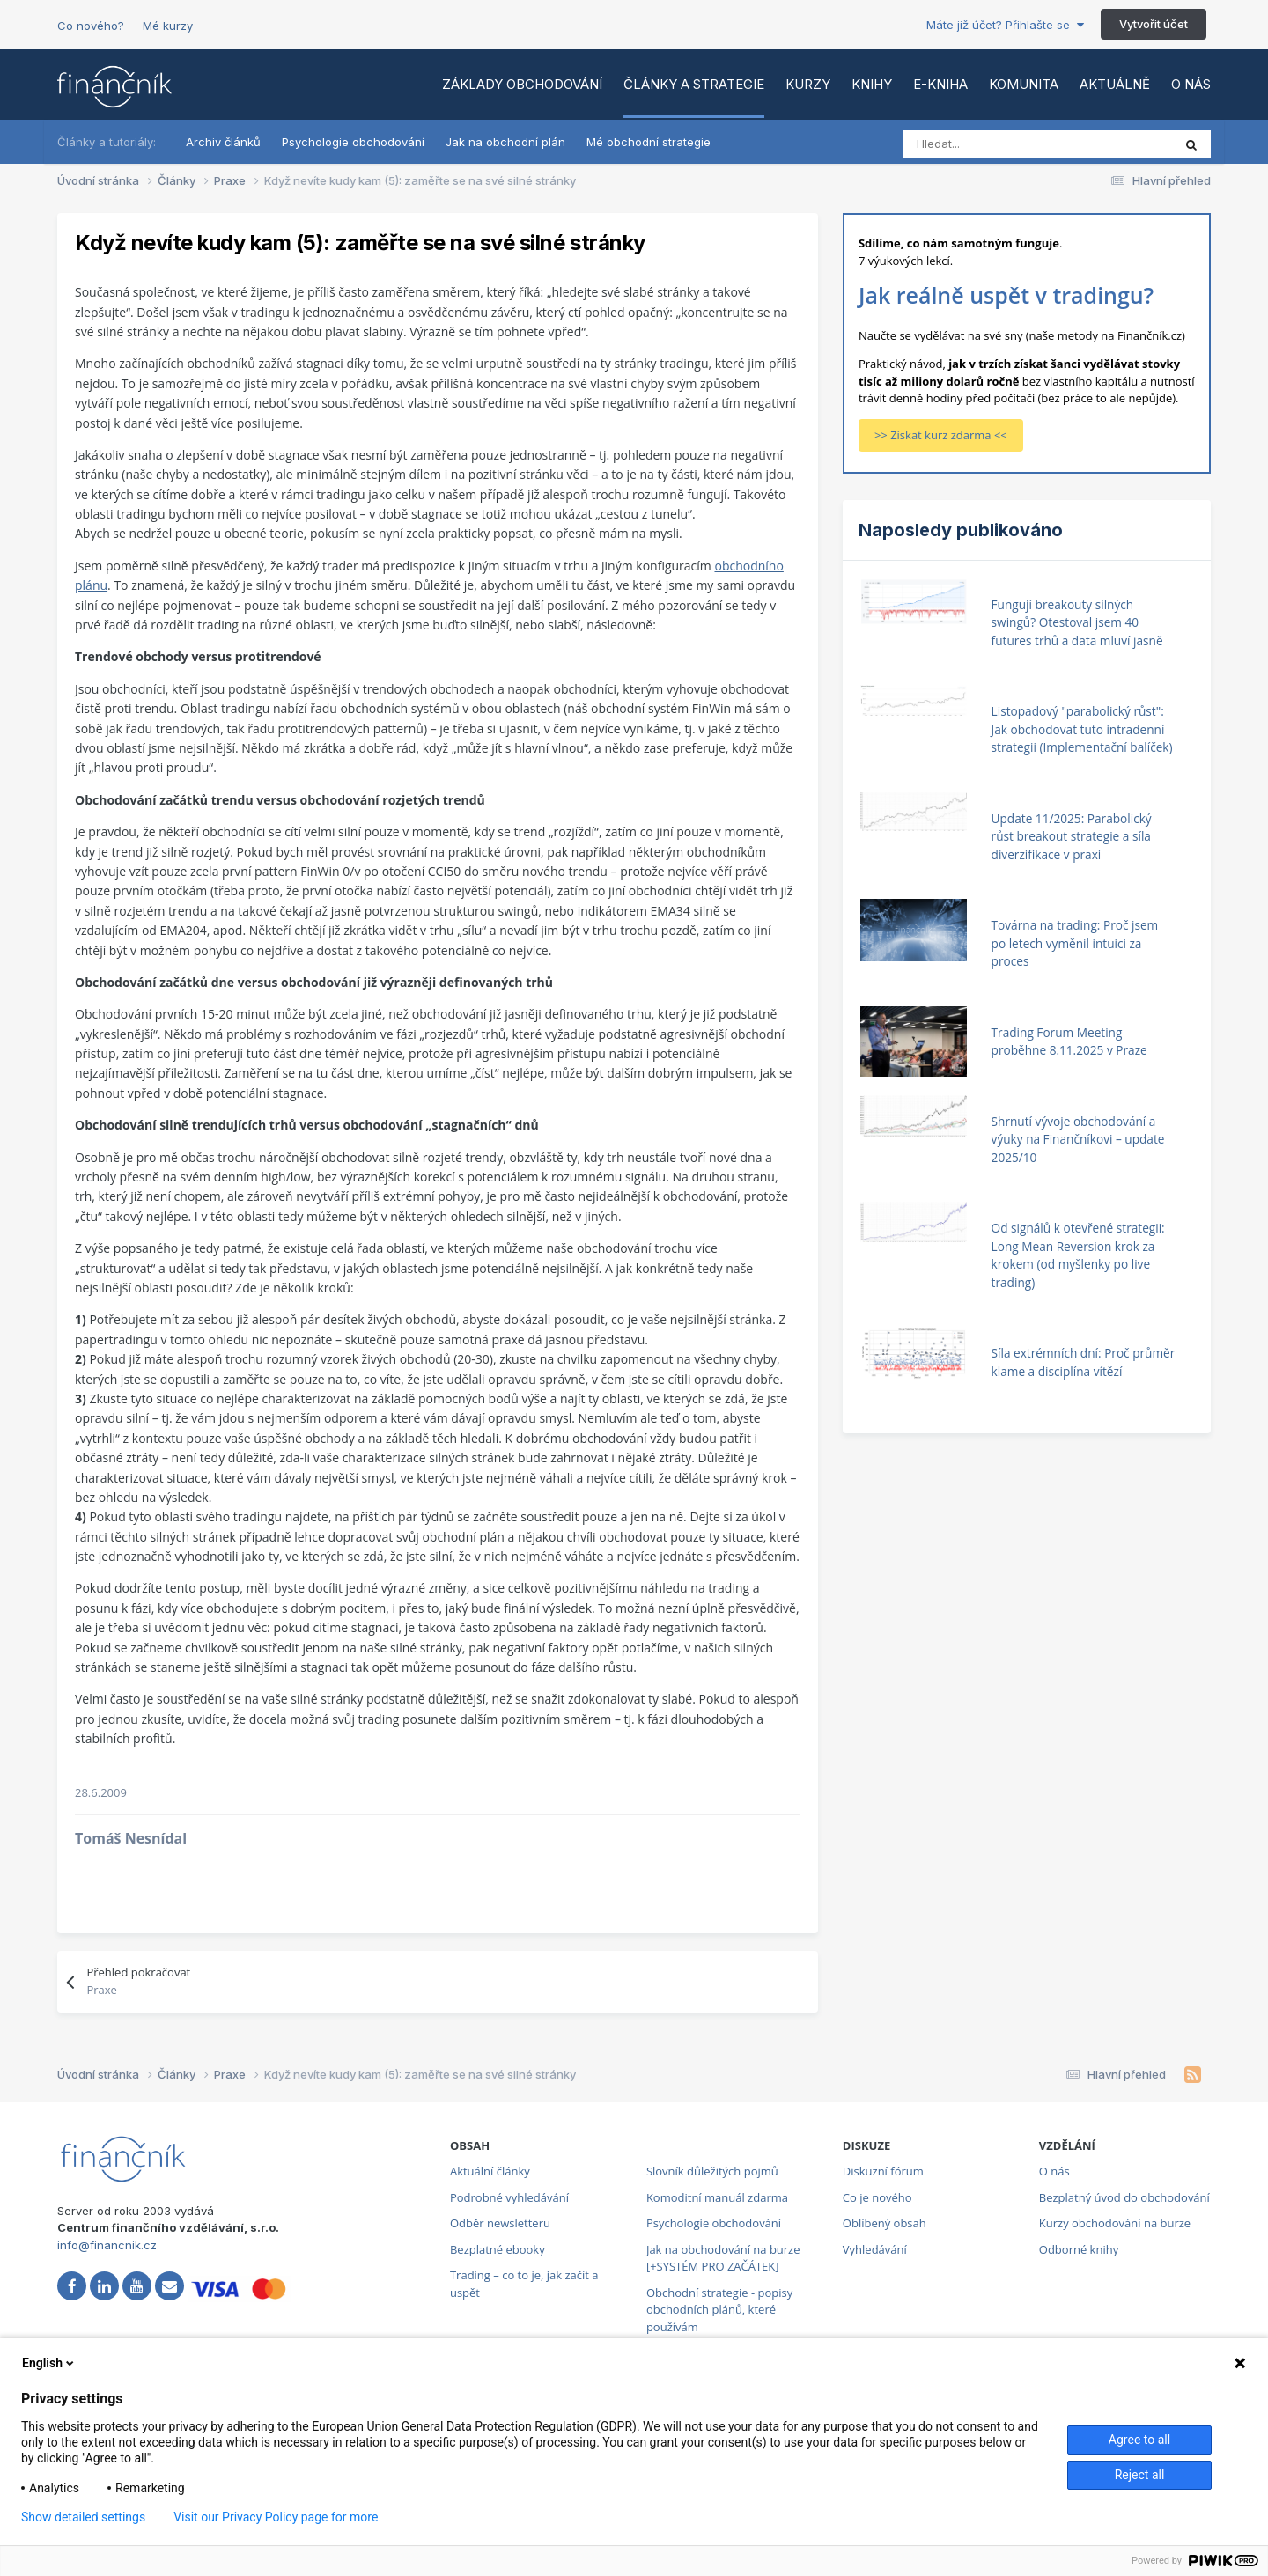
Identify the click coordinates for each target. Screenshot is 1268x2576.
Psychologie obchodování (353, 142)
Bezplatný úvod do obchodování (1124, 2197)
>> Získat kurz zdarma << (940, 435)
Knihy (871, 84)
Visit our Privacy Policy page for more (275, 2517)
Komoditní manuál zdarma (717, 2197)
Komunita (1023, 84)
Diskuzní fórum (883, 2171)
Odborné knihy (1078, 2249)
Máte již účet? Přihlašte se (1005, 25)
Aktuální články (490, 2171)
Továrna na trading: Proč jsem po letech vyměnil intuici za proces (1075, 942)
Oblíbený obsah (884, 2223)
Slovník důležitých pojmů (712, 2171)
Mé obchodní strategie (648, 142)
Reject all (1140, 2475)
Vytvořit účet (1153, 24)
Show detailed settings (83, 2517)
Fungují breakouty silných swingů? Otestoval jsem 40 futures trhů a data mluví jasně (1077, 622)
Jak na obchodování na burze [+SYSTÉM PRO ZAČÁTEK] (723, 2258)
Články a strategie (693, 84)
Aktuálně (1115, 84)
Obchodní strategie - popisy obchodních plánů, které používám (719, 2310)
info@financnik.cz (107, 2245)
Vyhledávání (875, 2249)
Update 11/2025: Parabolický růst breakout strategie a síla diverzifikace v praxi (1072, 836)
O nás (1191, 84)
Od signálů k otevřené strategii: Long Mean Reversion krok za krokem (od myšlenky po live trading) (1078, 1255)
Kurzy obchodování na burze (1115, 2223)
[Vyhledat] (980, 144)
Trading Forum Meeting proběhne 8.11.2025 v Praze (1069, 1041)
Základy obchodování (522, 84)
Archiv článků (223, 142)
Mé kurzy (168, 25)
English (49, 2363)
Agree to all (1139, 2439)
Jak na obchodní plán (505, 142)
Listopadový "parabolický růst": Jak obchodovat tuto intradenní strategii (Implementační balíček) (1082, 729)
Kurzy (807, 84)
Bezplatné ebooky (497, 2249)
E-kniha (940, 84)
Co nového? (90, 25)
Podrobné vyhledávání (509, 2197)
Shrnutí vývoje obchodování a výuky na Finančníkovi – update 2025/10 (1078, 1139)
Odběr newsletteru (500, 2223)
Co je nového (877, 2197)
